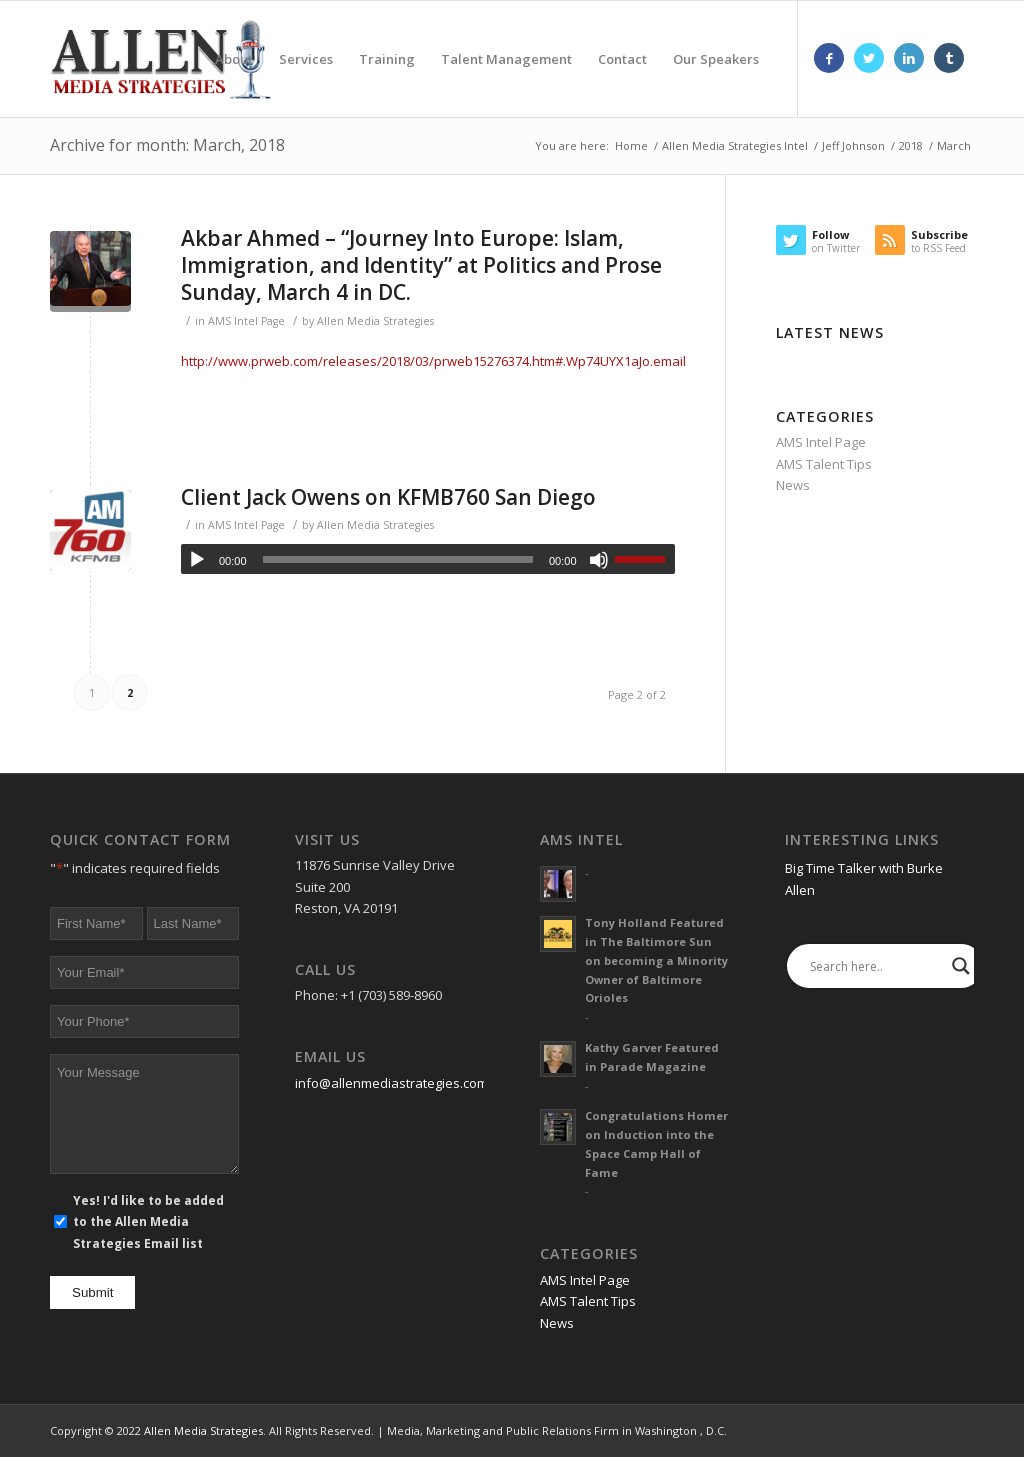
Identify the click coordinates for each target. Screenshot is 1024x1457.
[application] (428, 559)
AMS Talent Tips (824, 464)
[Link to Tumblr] (949, 58)
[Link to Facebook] (829, 58)
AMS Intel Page (246, 321)
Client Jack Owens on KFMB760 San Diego (388, 497)
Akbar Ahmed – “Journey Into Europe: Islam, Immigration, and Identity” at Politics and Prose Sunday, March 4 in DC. (421, 265)
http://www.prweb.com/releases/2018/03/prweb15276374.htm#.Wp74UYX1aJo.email (433, 361)
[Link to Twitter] (869, 58)
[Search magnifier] (961, 966)
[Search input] (876, 966)
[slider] (398, 559)
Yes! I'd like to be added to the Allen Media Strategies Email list (148, 1222)
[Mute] (599, 560)
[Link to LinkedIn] (909, 58)
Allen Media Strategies (375, 321)
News (793, 485)
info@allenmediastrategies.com (391, 1083)
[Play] (197, 560)
